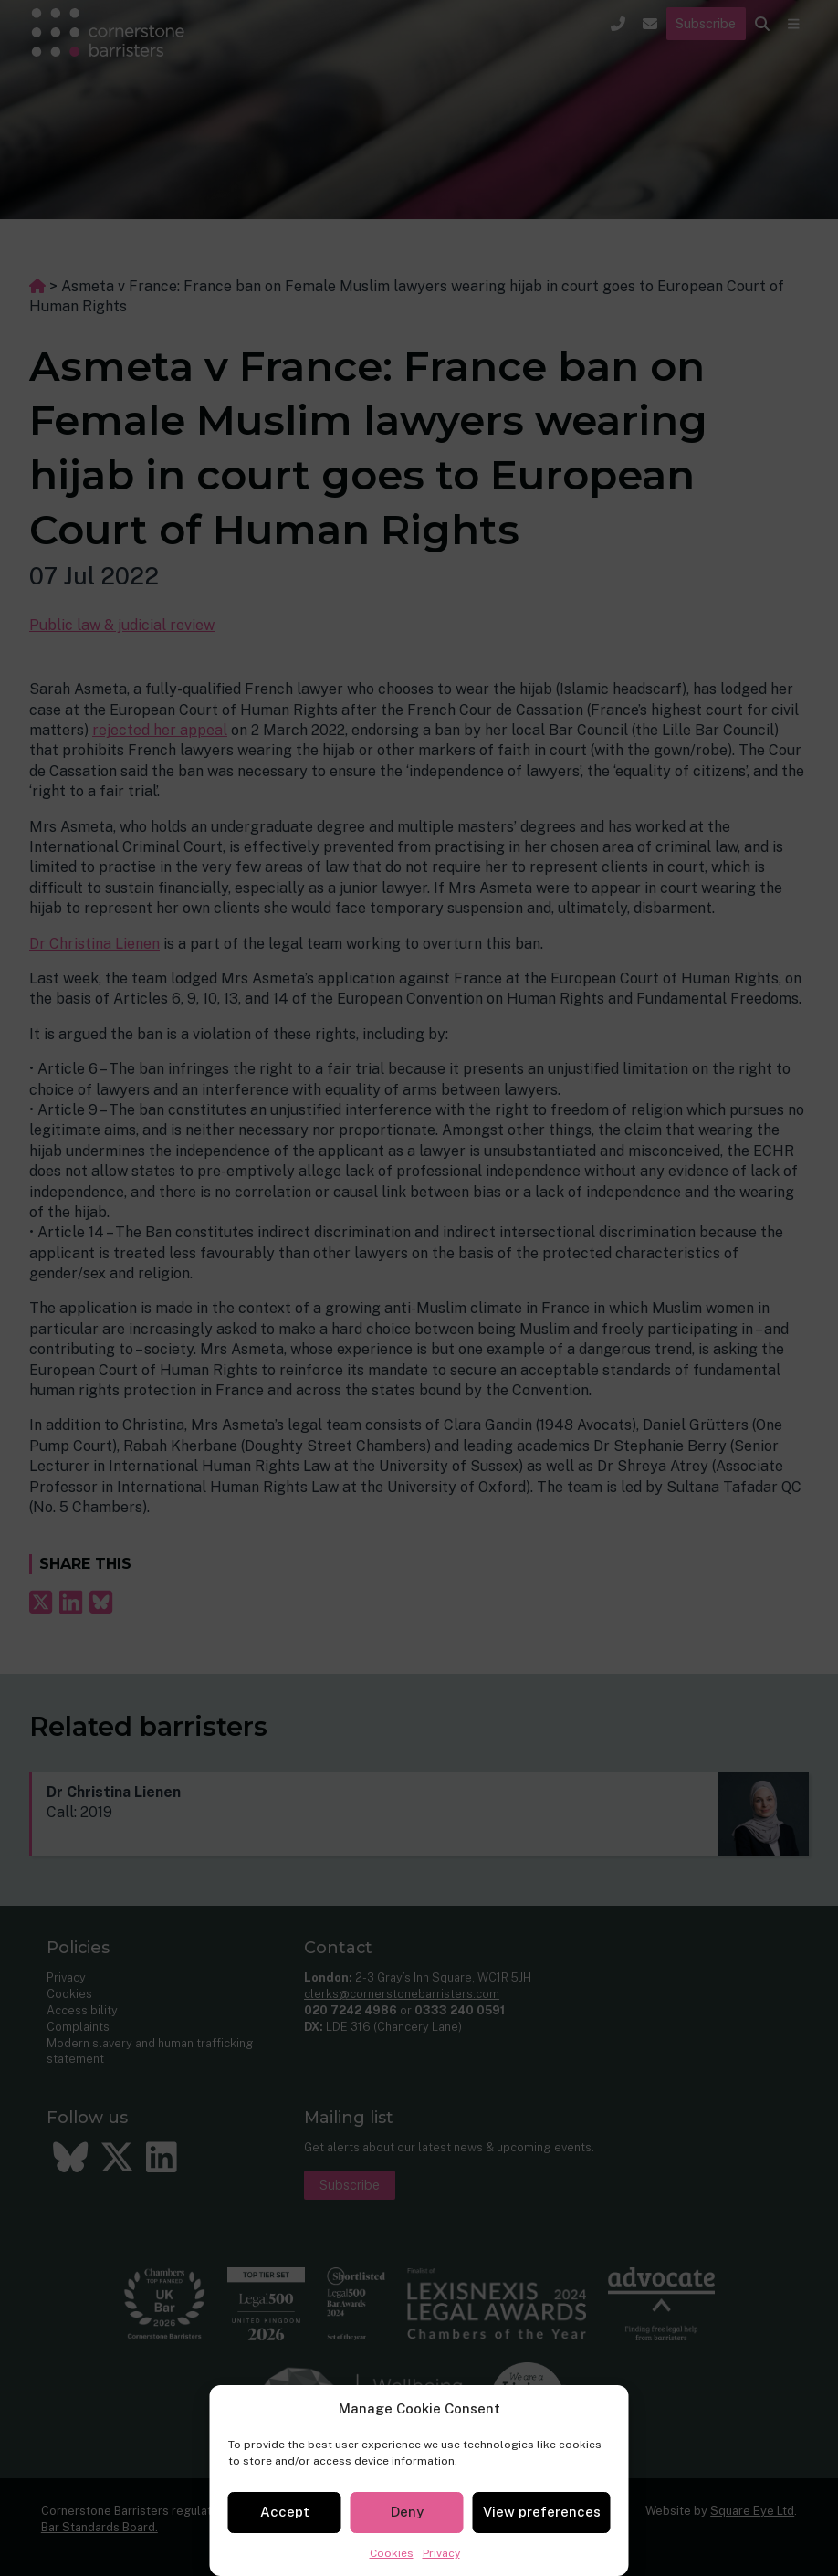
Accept (284, 2511)
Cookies (392, 2553)
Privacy (441, 2553)
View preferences (542, 2511)
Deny (407, 2511)
